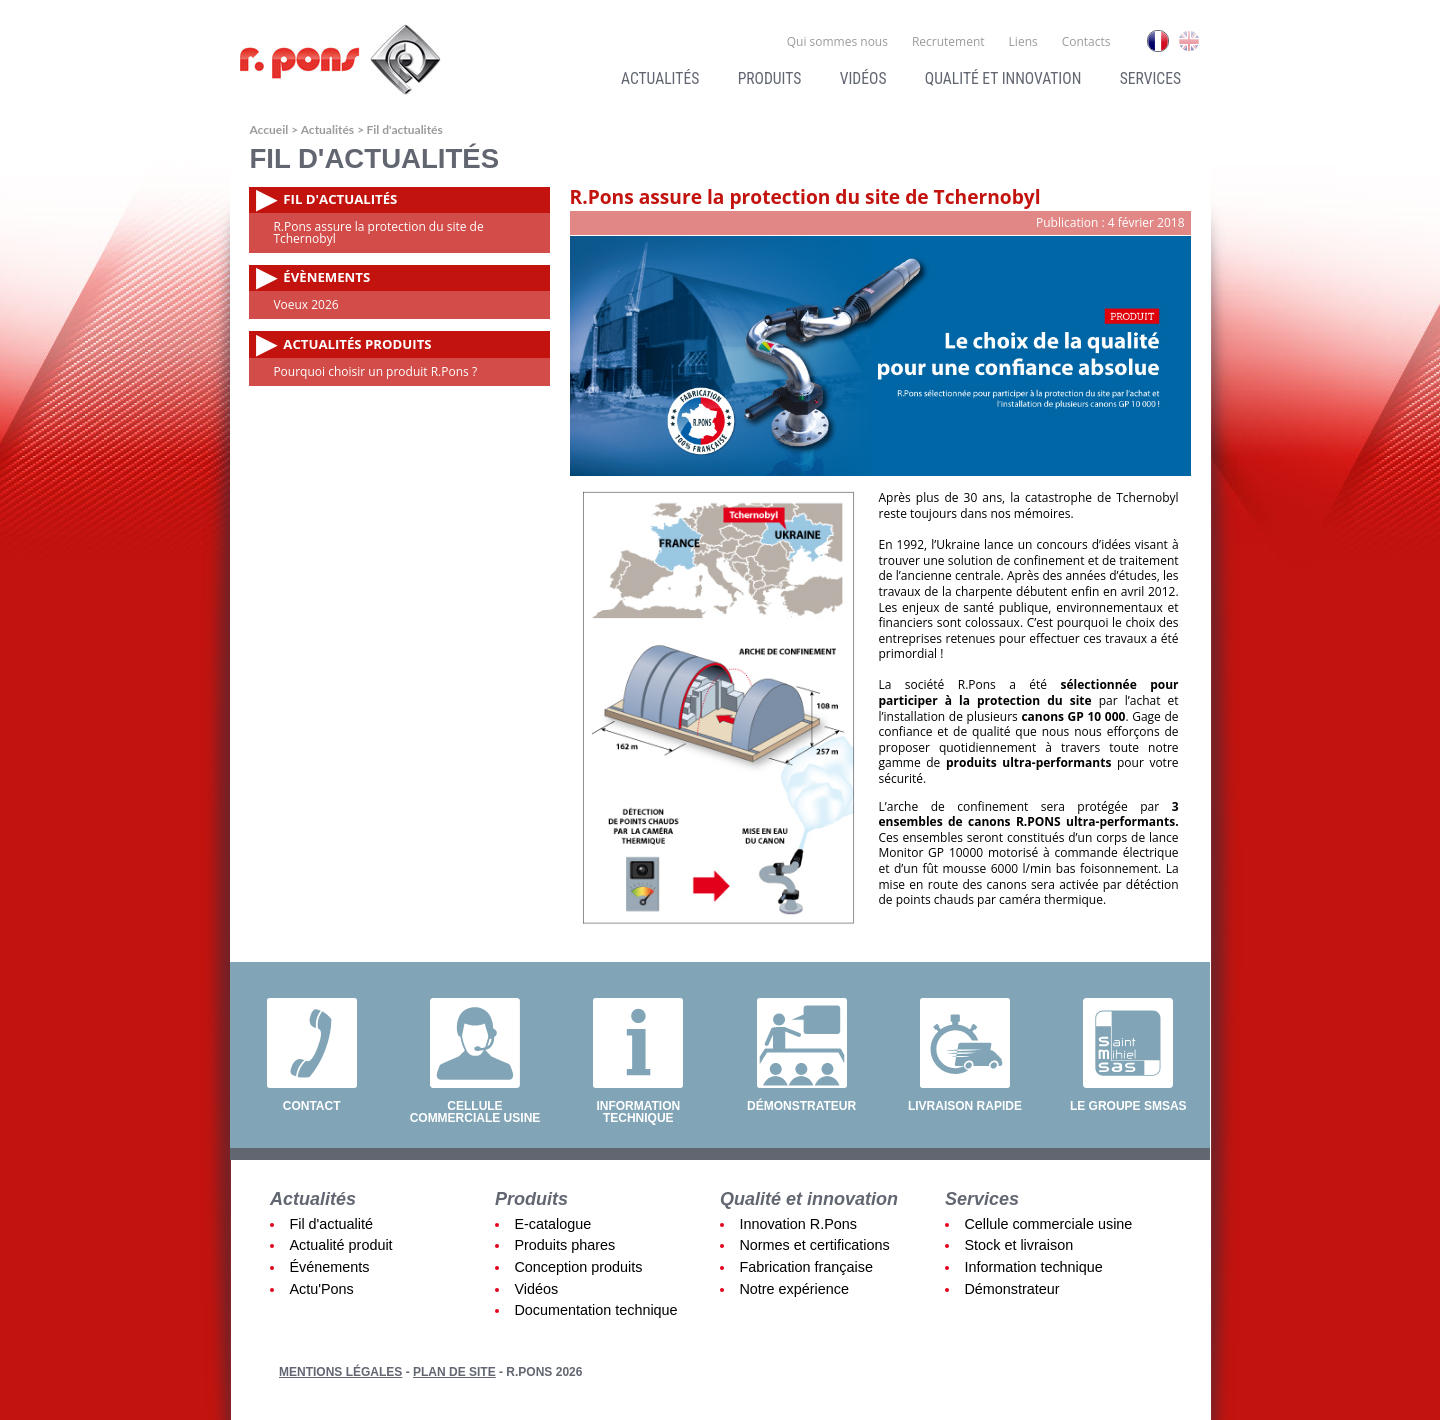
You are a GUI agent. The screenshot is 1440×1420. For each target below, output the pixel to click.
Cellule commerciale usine (475, 1111)
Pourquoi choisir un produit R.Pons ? (375, 371)
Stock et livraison (1018, 1245)
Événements (329, 1267)
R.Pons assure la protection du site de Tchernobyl (378, 232)
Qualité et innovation (1003, 79)
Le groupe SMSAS (1128, 1105)
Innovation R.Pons (798, 1224)
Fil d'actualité (331, 1224)
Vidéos (863, 79)
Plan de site (454, 1372)
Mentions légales (340, 1372)
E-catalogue (552, 1224)
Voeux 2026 (305, 304)
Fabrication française (806, 1267)
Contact (312, 1105)
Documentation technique (595, 1310)
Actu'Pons (321, 1289)
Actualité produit (340, 1245)
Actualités (660, 79)
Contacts (1086, 41)
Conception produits (578, 1267)
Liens (1023, 41)
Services (1150, 79)
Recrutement (948, 41)
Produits (770, 79)
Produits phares (564, 1245)
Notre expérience (794, 1289)
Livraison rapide (965, 1105)
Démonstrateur (801, 1105)
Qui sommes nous (837, 41)
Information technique (638, 1111)
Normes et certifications (814, 1245)
